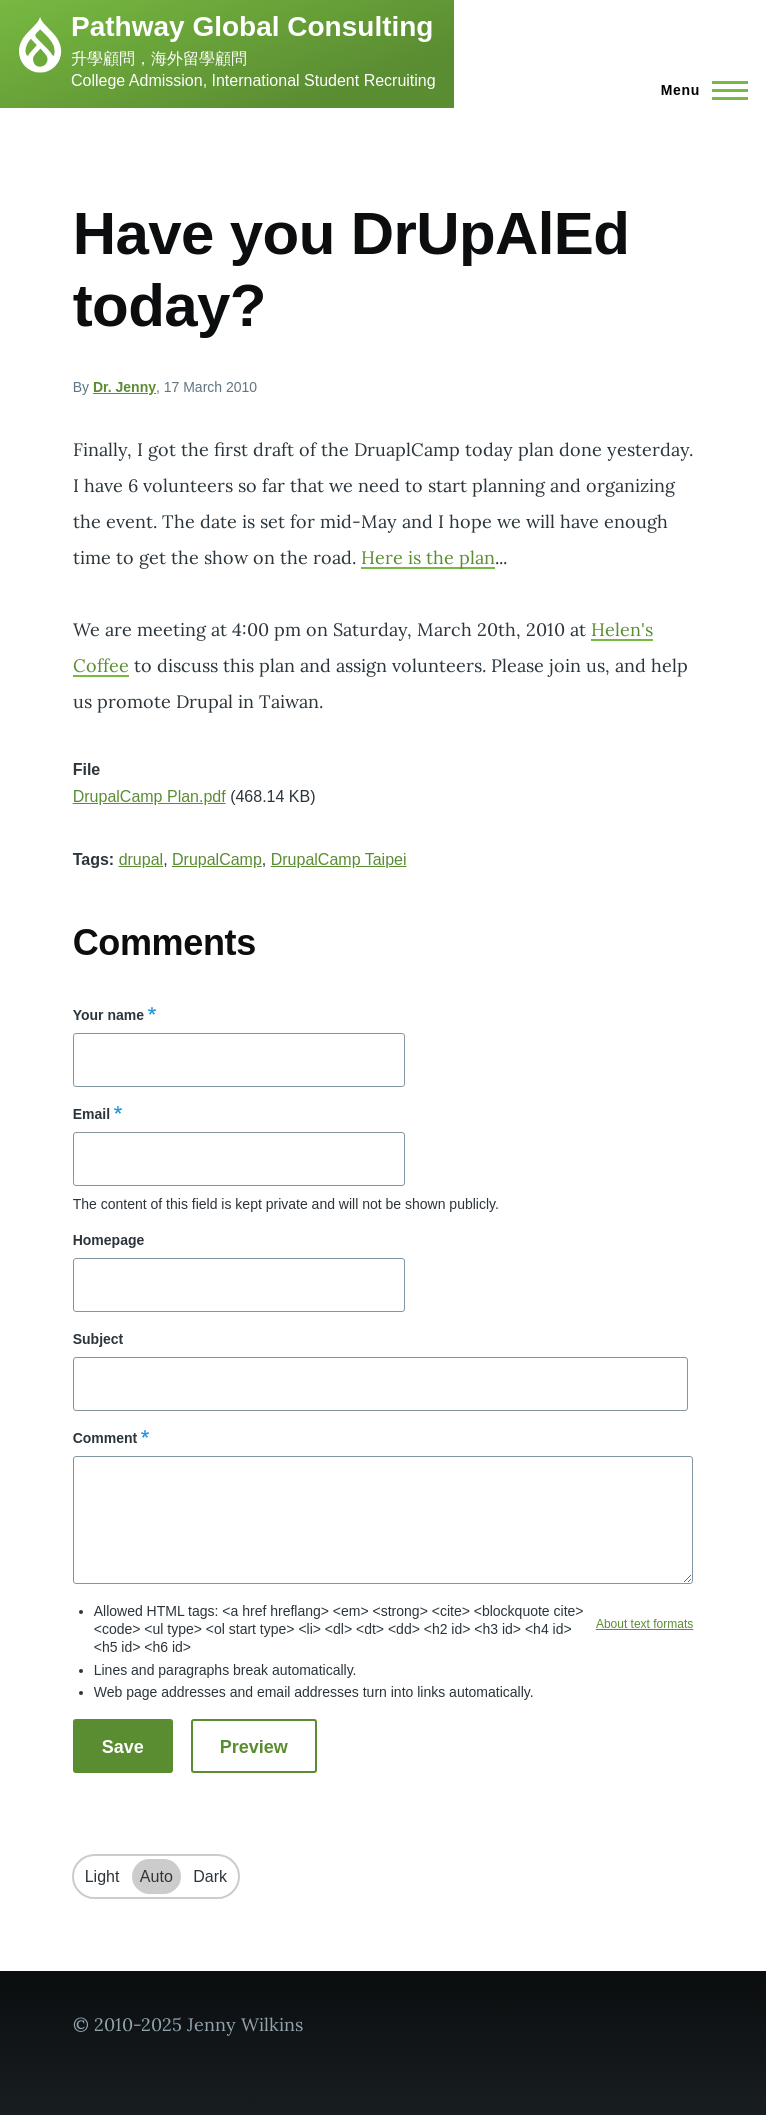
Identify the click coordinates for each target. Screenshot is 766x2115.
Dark (210, 1876)
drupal (141, 859)
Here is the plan (428, 557)
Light (102, 1876)
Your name (108, 1015)
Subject (98, 1339)
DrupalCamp (217, 859)
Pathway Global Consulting (252, 26)
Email (91, 1114)
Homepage (109, 1240)
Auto (156, 1876)
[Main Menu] (698, 90)
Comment (105, 1438)
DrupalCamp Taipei (339, 859)
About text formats (644, 1624)
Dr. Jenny (124, 387)
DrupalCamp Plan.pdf (149, 796)
